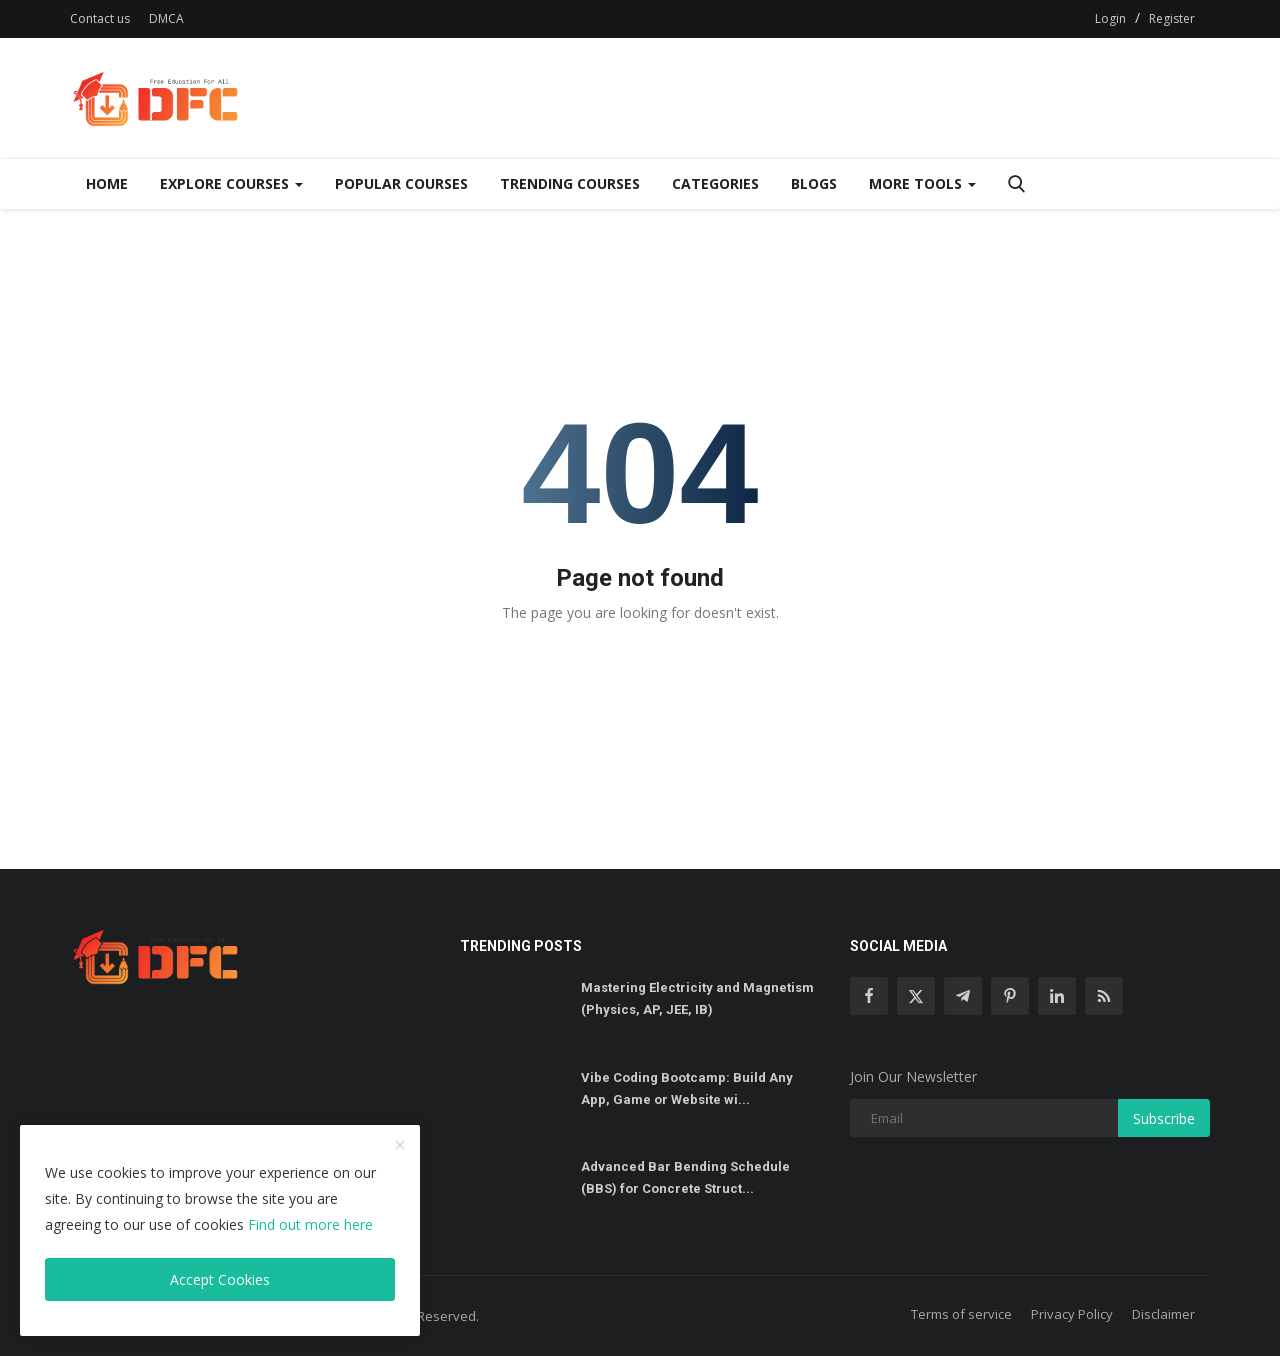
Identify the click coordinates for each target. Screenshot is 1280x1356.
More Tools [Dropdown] (922, 183)
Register (1172, 18)
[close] (400, 1146)
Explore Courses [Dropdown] (231, 183)
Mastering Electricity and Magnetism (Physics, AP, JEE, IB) (697, 998)
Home (107, 183)
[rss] (1104, 996)
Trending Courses (570, 183)
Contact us (100, 18)
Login (1110, 18)
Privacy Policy (1072, 1314)
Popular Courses (401, 183)
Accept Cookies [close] (220, 1279)
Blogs (814, 183)
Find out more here (310, 1224)
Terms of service (961, 1314)
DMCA (166, 18)
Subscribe (1164, 1118)
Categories (715, 183)
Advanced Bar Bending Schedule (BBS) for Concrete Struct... (685, 1177)
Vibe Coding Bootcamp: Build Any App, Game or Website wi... (687, 1088)
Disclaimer (1163, 1314)
